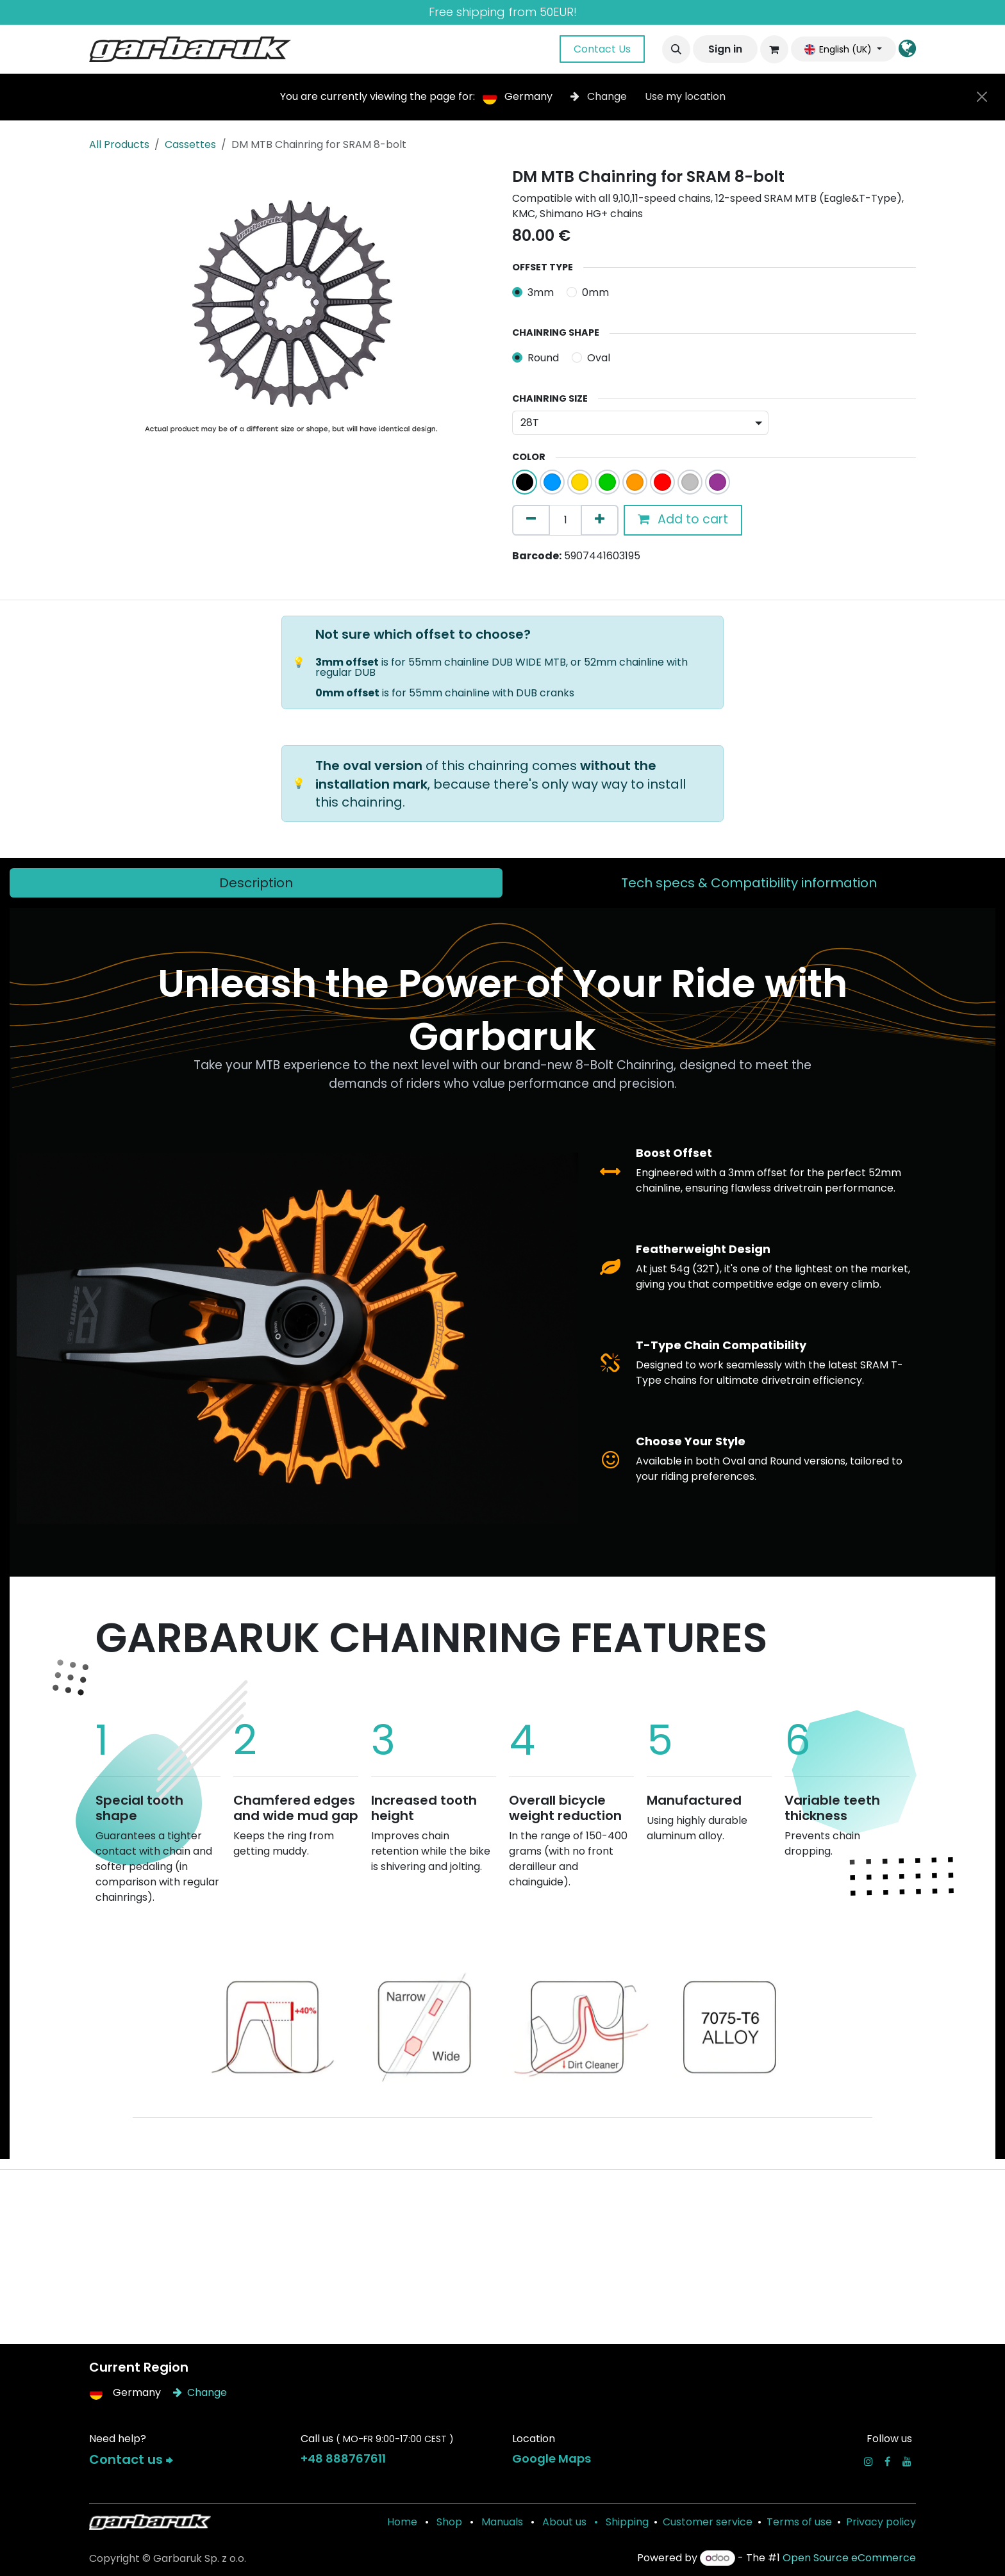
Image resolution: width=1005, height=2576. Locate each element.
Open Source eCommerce (849, 2557)
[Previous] (137, 2021)
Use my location (685, 96)
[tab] (256, 883)
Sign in (725, 49)
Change (599, 96)
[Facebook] (887, 2461)
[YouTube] (907, 2461)
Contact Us (602, 49)
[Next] (867, 2021)
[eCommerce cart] (774, 49)
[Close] (982, 96)
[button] (676, 49)
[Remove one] (531, 520)
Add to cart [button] (683, 519)
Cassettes (190, 144)
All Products (119, 144)
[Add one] (600, 520)
